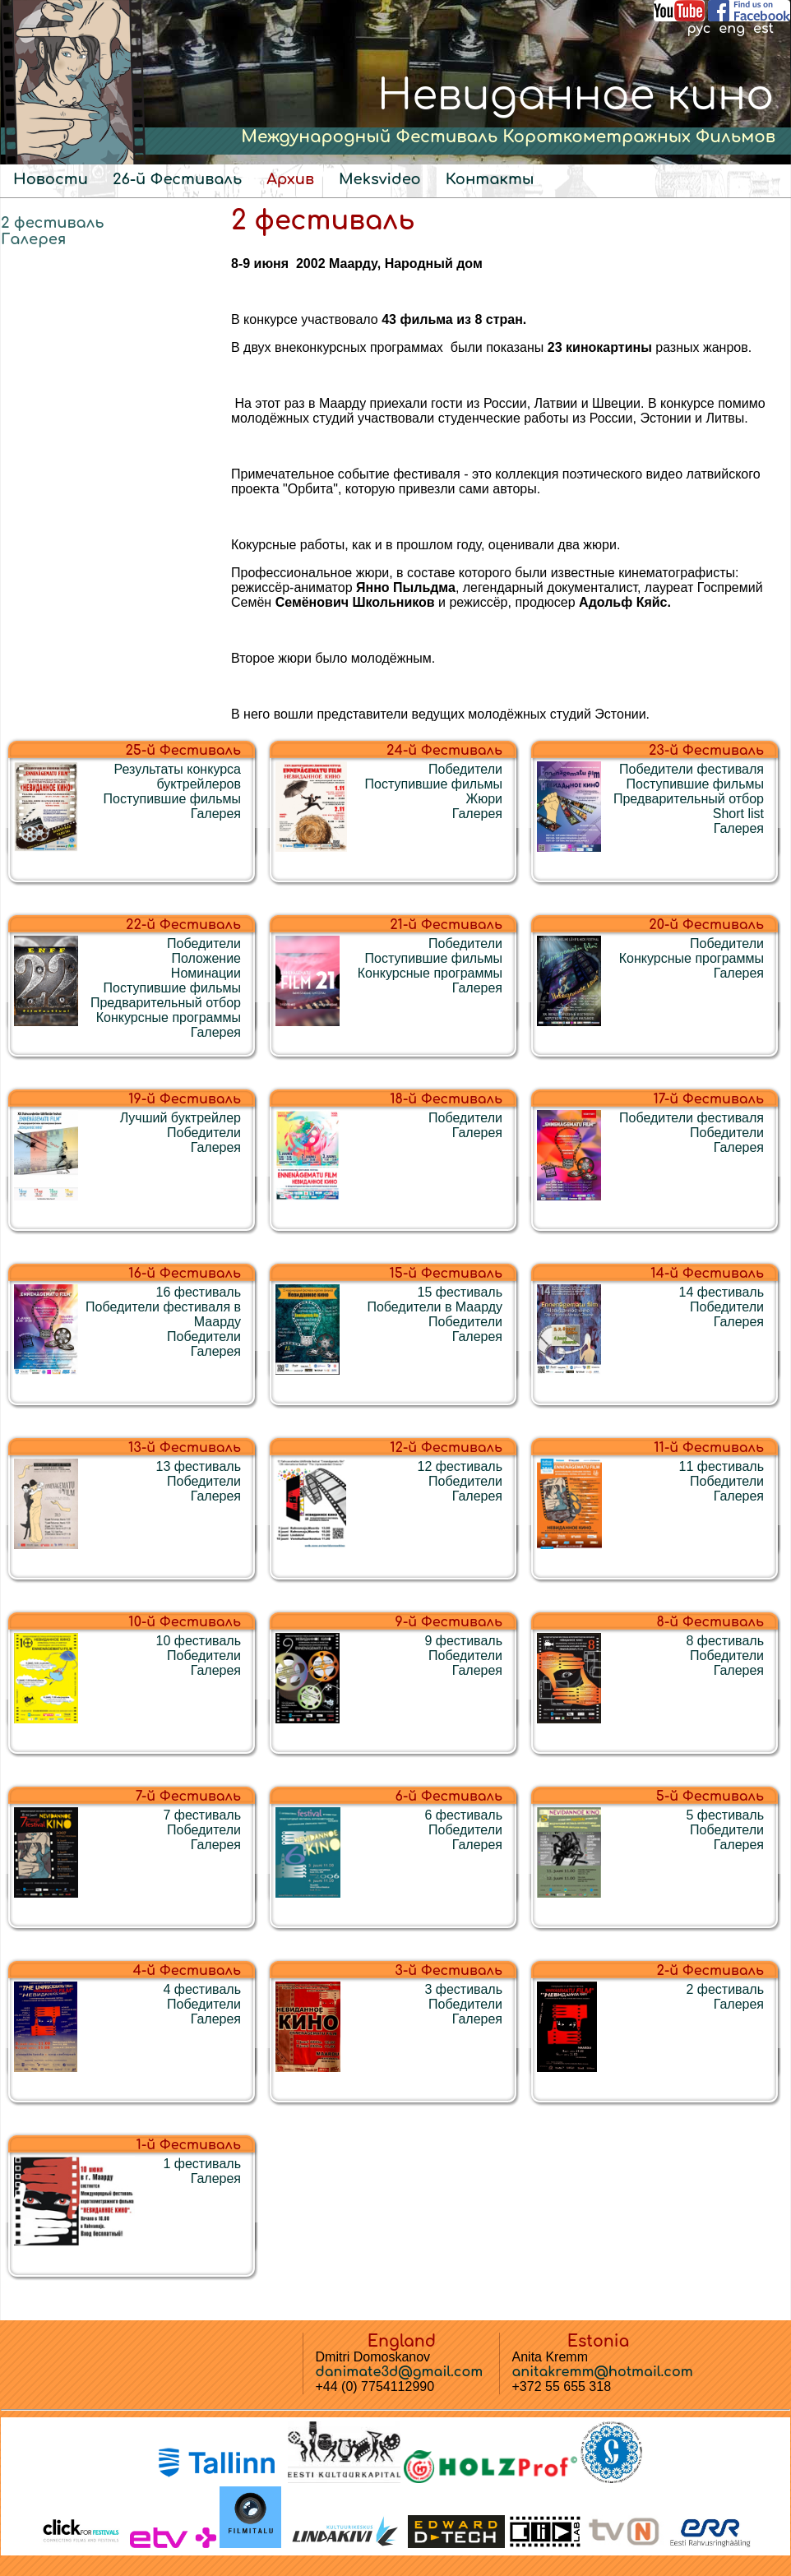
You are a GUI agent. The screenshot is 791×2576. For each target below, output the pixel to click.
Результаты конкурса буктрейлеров (177, 776)
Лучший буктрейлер (180, 1118)
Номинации (206, 973)
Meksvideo (380, 179)
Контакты (490, 179)
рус (698, 28)
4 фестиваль (202, 1989)
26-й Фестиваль (177, 179)
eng (732, 28)
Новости (50, 179)
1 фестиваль (202, 2164)
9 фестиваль (463, 1641)
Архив (290, 179)
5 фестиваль (725, 1815)
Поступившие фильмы (172, 799)
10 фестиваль (198, 1641)
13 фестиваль (198, 1466)
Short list (738, 814)
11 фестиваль (721, 1466)
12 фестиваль (460, 1466)
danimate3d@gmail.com (399, 2372)
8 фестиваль (725, 1641)
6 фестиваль (463, 1815)
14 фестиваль (721, 1292)
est (763, 28)
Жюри (483, 799)
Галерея (33, 239)
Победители (465, 769)
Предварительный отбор (688, 799)
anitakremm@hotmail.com (602, 2372)
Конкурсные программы (168, 1017)
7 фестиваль (202, 1815)
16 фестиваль (198, 1292)
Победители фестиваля (691, 769)
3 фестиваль (463, 1989)
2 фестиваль (52, 223)
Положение (206, 958)
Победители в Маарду (434, 1307)
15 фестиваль (460, 1292)
